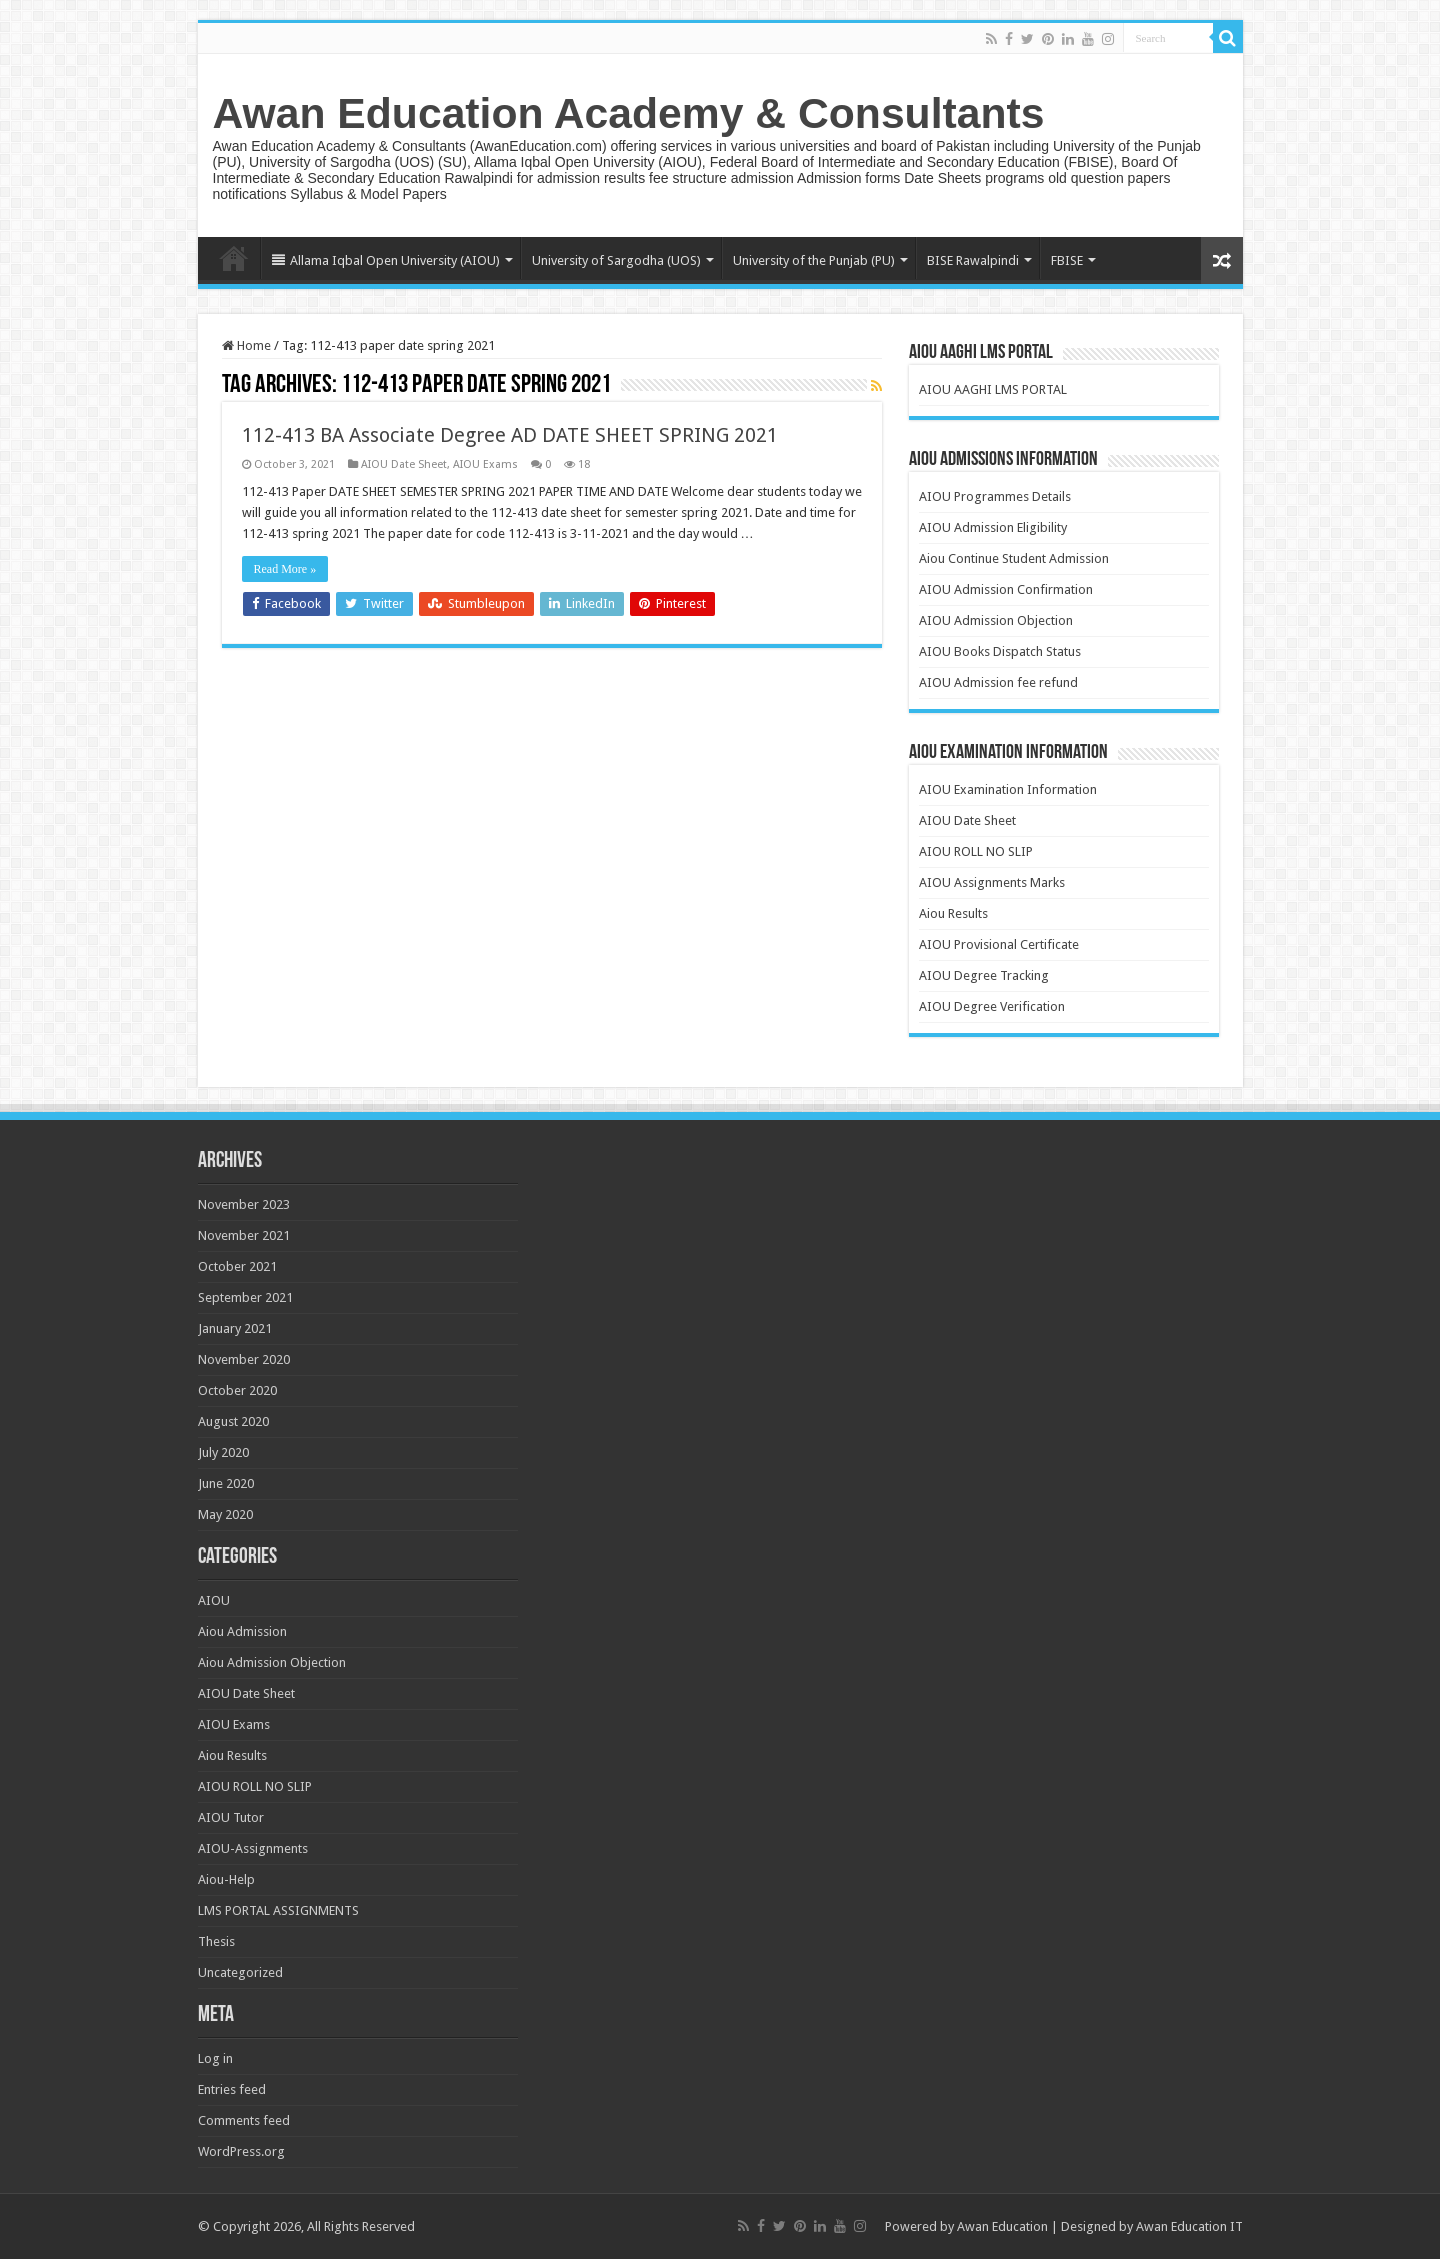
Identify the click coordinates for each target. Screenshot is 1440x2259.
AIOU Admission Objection (996, 620)
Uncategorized (240, 1972)
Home (234, 258)
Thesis (216, 1941)
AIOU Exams (485, 464)
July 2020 (223, 1452)
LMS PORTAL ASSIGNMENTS (278, 1910)
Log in (215, 2058)
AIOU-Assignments (253, 1848)
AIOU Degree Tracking (984, 975)
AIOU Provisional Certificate (999, 944)
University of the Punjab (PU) (814, 260)
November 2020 (244, 1359)
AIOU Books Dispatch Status (1000, 651)
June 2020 (226, 1483)
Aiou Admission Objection (272, 1662)
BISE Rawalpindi (973, 260)
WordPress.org (241, 2151)
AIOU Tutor (231, 1817)
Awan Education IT (1189, 2226)
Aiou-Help (226, 1879)
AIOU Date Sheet (404, 464)
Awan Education (1002, 2226)
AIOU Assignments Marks (992, 882)
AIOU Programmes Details (995, 496)
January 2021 (235, 1328)
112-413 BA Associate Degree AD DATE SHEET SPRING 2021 (510, 435)
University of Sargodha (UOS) (616, 260)
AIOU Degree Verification (992, 1006)
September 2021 (245, 1297)
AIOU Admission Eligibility (993, 527)
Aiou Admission (242, 1631)
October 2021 (237, 1266)
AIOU (214, 1600)
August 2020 (233, 1421)
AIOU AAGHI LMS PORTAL (993, 389)
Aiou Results (953, 913)
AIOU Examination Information (1008, 789)
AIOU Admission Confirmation (1006, 589)
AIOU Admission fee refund (998, 682)
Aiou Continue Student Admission (1014, 558)
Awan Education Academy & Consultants (629, 113)
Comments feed (244, 2120)
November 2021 (244, 1235)
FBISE (1067, 260)
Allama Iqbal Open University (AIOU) (386, 260)
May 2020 (225, 1514)
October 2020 (237, 1390)
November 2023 (244, 1204)
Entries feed (232, 2089)
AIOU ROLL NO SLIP (976, 851)
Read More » (285, 569)
